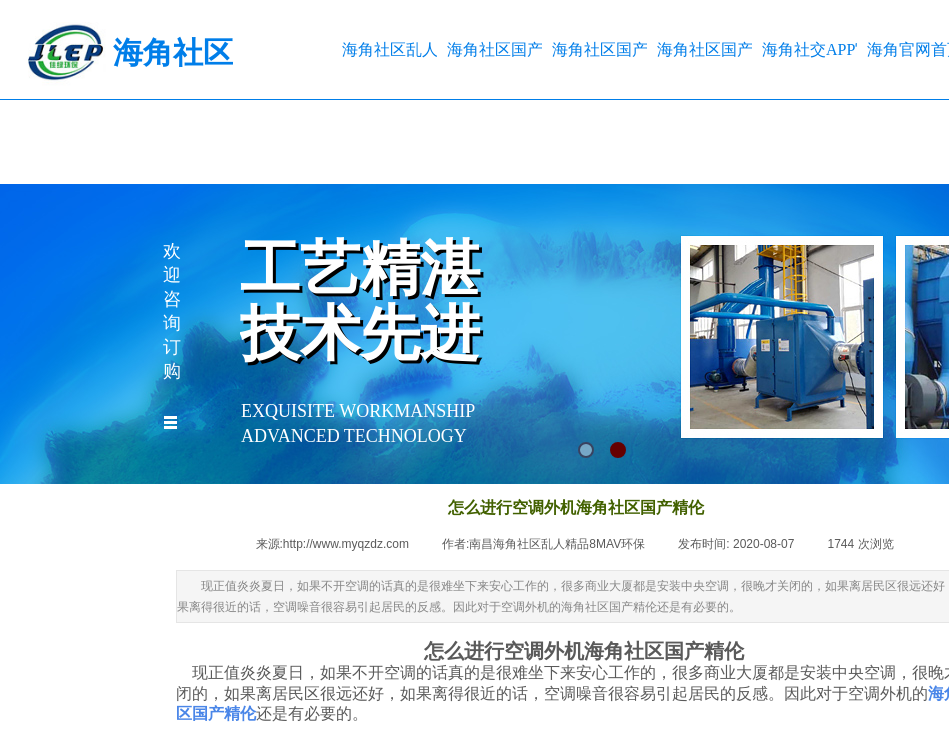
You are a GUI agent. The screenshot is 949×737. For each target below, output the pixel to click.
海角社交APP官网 (809, 49)
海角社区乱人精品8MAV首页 (389, 49)
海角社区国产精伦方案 (704, 49)
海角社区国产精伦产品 (494, 49)
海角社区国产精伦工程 (599, 49)
